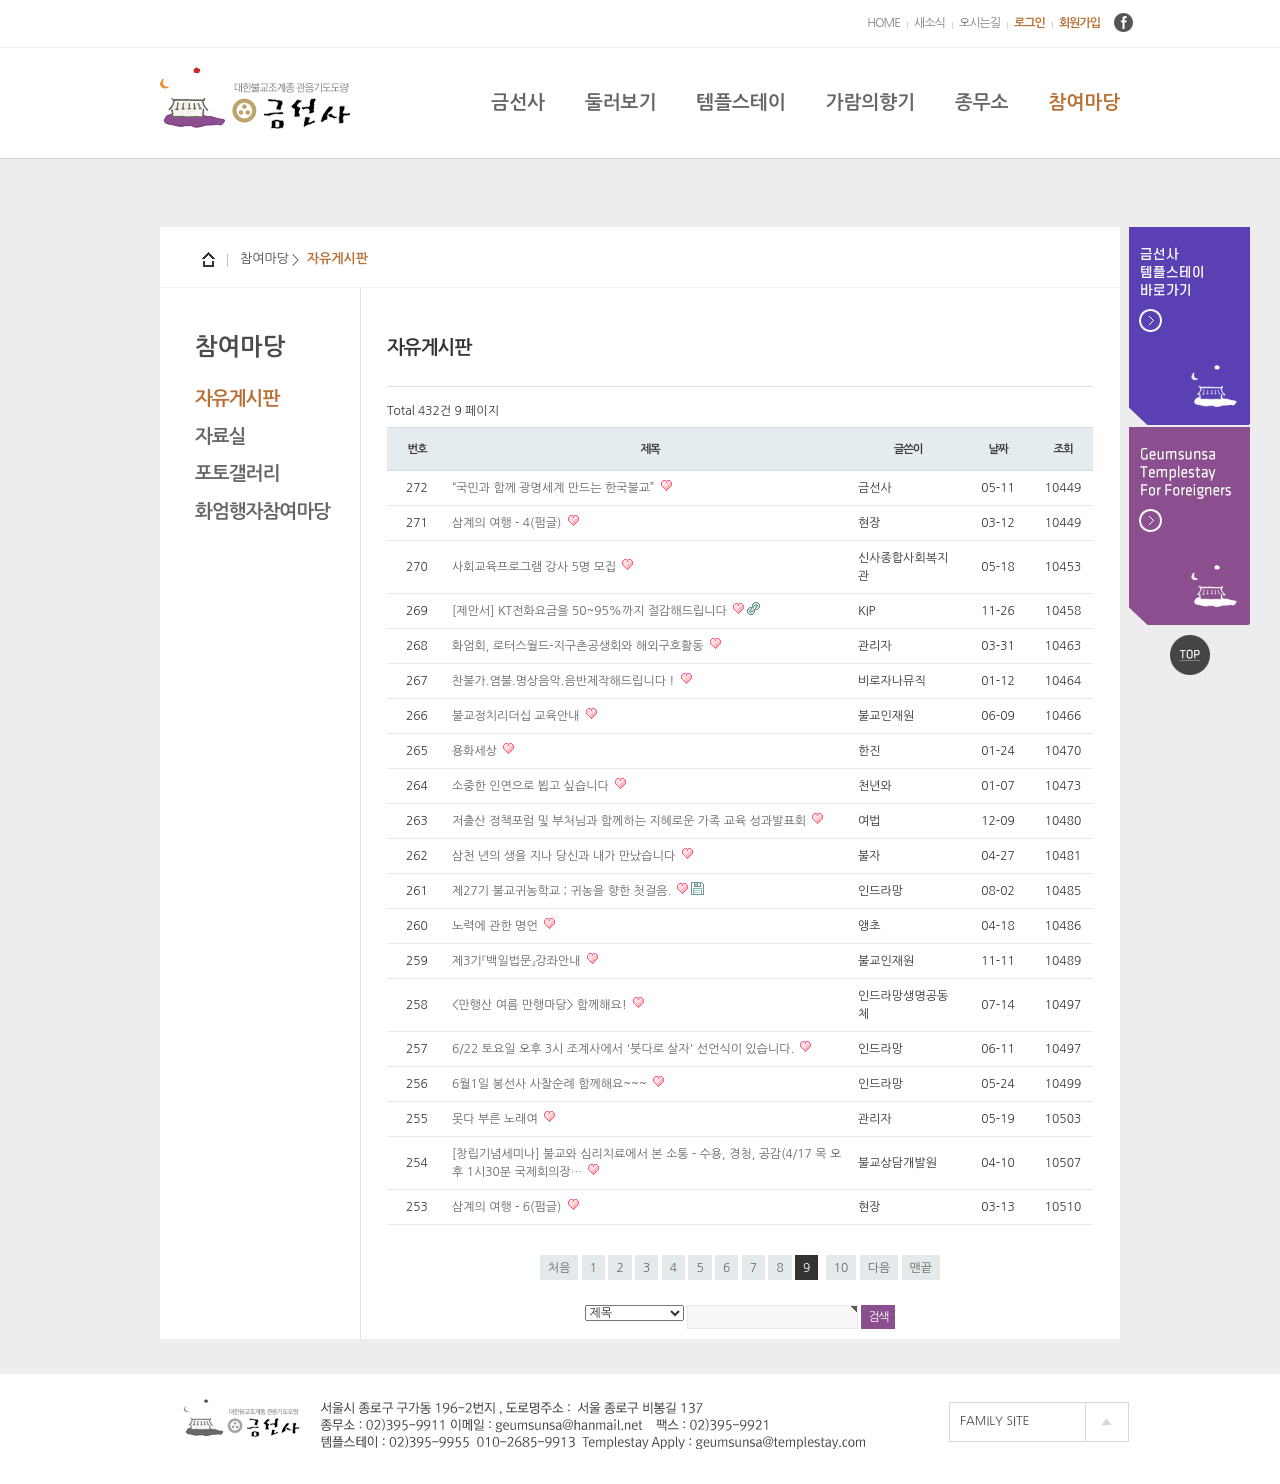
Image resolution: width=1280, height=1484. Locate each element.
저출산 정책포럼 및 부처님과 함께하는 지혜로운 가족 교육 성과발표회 (630, 821)
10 (841, 1268)
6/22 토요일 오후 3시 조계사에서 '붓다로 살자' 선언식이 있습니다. (624, 1049)
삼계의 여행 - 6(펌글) (508, 1207)
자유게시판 (237, 398)
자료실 (220, 436)
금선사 (518, 102)
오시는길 (979, 23)
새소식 (929, 23)
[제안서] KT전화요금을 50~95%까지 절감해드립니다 (591, 611)
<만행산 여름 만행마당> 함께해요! (541, 1005)
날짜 (997, 449)
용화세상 (476, 751)
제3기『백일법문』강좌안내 (518, 961)
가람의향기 (870, 102)
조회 (1062, 449)
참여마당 (1084, 102)
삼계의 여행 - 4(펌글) (508, 523)
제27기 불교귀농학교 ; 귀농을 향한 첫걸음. (563, 891)
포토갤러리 (237, 473)
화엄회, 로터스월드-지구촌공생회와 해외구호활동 (579, 646)
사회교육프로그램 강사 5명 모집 (535, 567)
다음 (879, 1268)
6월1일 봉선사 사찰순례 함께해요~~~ (551, 1084)
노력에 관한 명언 (496, 926)
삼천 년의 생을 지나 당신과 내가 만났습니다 (565, 856)
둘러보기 (620, 102)
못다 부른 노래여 (496, 1119)
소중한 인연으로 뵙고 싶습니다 (532, 786)
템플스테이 (740, 102)
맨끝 (921, 1268)
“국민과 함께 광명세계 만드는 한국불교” (555, 488)
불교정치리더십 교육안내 (517, 716)
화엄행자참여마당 (262, 511)
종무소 (982, 102)
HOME (883, 23)
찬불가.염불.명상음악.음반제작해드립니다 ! (565, 681)
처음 (559, 1268)
